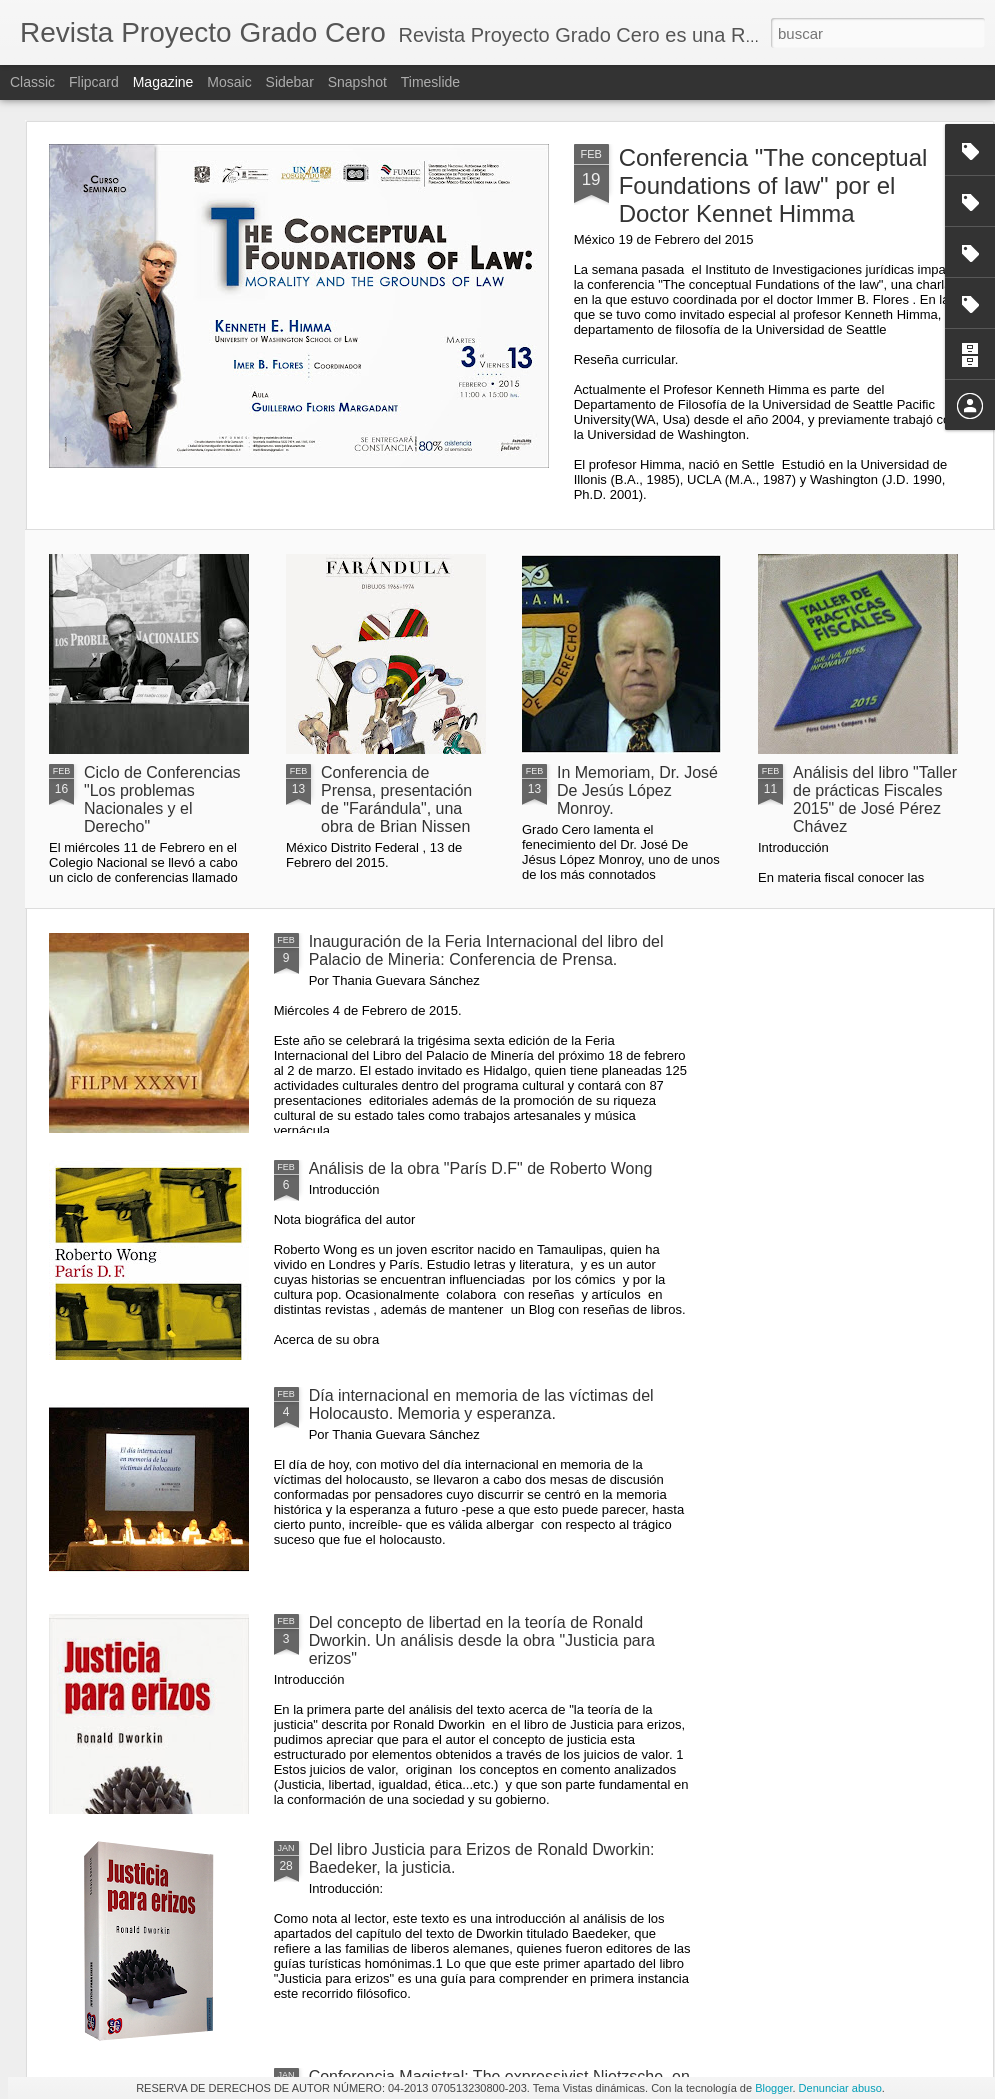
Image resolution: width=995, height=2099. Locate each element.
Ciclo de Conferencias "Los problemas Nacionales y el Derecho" (162, 799)
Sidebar (290, 82)
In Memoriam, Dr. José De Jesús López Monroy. (637, 790)
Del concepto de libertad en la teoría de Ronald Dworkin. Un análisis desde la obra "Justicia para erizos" (482, 1640)
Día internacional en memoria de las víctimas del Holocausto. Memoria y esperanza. (481, 1404)
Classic (32, 82)
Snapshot (357, 82)
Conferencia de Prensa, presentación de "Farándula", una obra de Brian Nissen (396, 799)
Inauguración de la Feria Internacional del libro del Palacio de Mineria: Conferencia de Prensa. (486, 950)
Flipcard (94, 82)
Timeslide (430, 82)
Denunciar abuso (840, 2088)
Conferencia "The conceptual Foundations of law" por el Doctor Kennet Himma (773, 185)
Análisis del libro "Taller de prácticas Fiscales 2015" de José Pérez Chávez (875, 799)
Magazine (163, 82)
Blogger (773, 2088)
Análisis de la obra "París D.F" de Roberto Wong (481, 1168)
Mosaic (229, 82)
